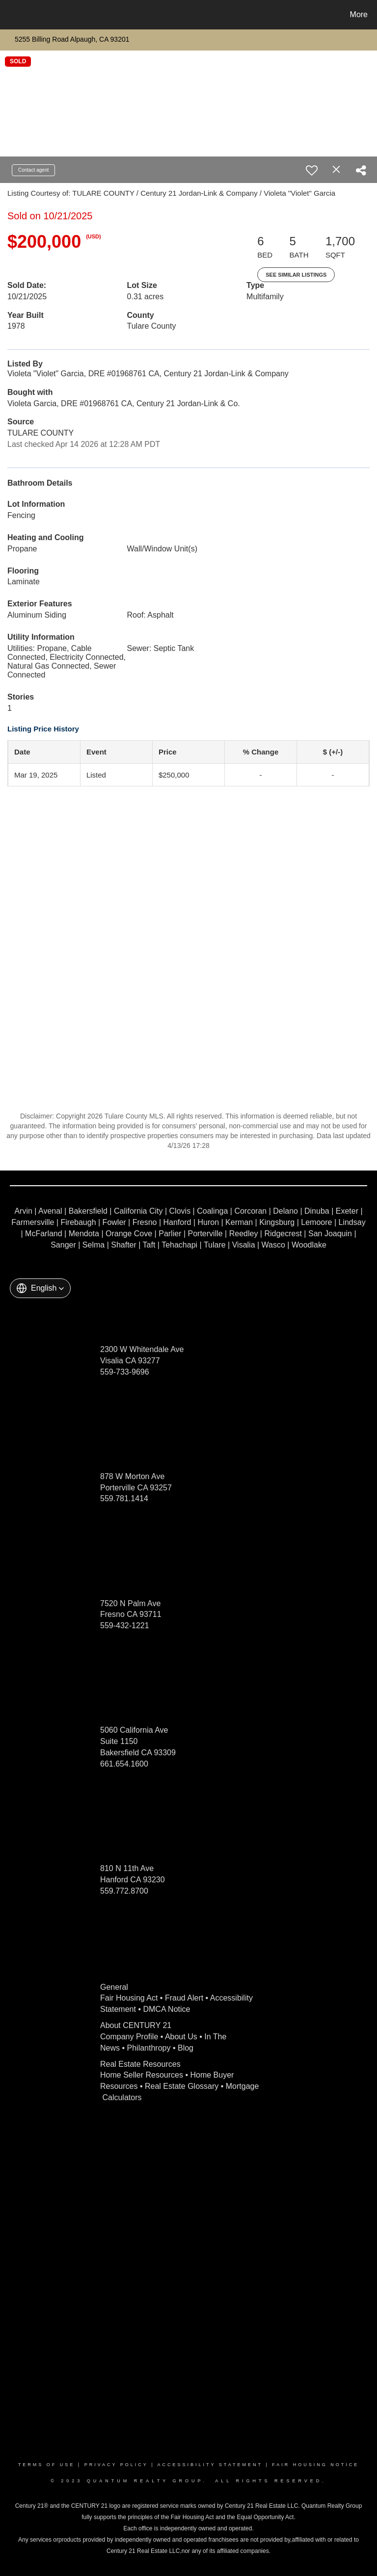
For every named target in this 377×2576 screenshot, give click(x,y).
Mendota (84, 1233)
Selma (93, 1245)
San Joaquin (330, 1233)
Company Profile (129, 2036)
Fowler (114, 1222)
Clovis (180, 1211)
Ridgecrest (282, 1233)
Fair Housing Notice (315, 2464)
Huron (208, 1222)
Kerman (239, 1222)
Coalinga (212, 1211)
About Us (181, 2036)
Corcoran (250, 1211)
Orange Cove (129, 1233)
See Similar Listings (296, 275)
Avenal (50, 1211)
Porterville (205, 1233)
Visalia (243, 1245)
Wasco (273, 1245)
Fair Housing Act (129, 1998)
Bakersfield (88, 1211)
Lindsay (351, 1222)
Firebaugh (78, 1222)
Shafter (123, 1245)
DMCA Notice (166, 2009)
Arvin (23, 1211)
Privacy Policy (116, 2464)
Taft (149, 1245)
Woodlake (309, 1245)
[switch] (311, 170)
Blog (185, 2048)
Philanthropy (149, 2048)
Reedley (243, 1233)
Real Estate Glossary (181, 2086)
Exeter (347, 1211)
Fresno (145, 1222)
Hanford (177, 1222)
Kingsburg (277, 1222)
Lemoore (316, 1222)
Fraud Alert (184, 1998)
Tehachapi (179, 1245)
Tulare (215, 1245)
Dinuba (316, 1211)
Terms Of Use (46, 2464)
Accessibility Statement (210, 2464)
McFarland (43, 1233)
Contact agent (33, 170)
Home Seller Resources (141, 2075)
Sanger (63, 1245)
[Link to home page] (9, 14)
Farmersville (32, 1222)
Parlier (170, 1233)
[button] (40, 1288)
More (359, 14)
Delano (285, 1211)
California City (138, 1211)
